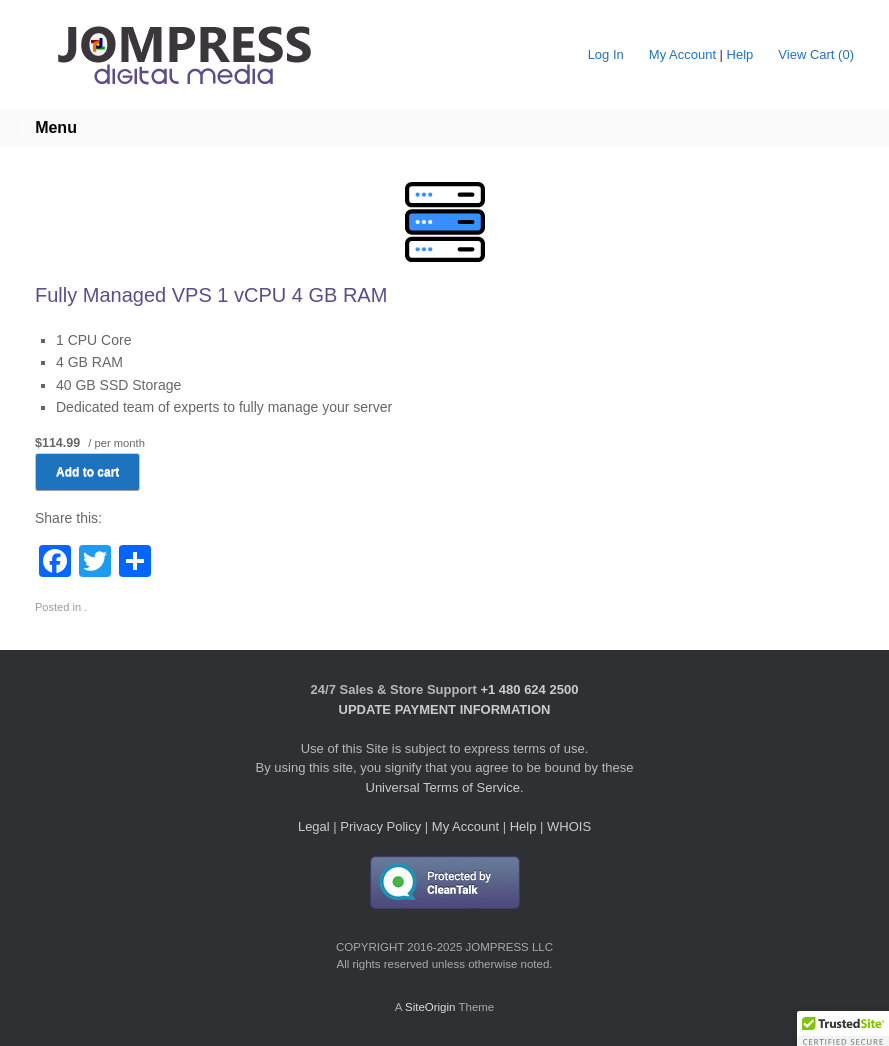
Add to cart (87, 472)
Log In (606, 54)
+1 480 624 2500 (529, 689)
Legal (314, 826)
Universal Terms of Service (443, 787)
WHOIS (569, 826)
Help (740, 54)
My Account (682, 54)
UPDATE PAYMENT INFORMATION (445, 709)
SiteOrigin (430, 1007)
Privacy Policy (380, 826)
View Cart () (816, 54)
